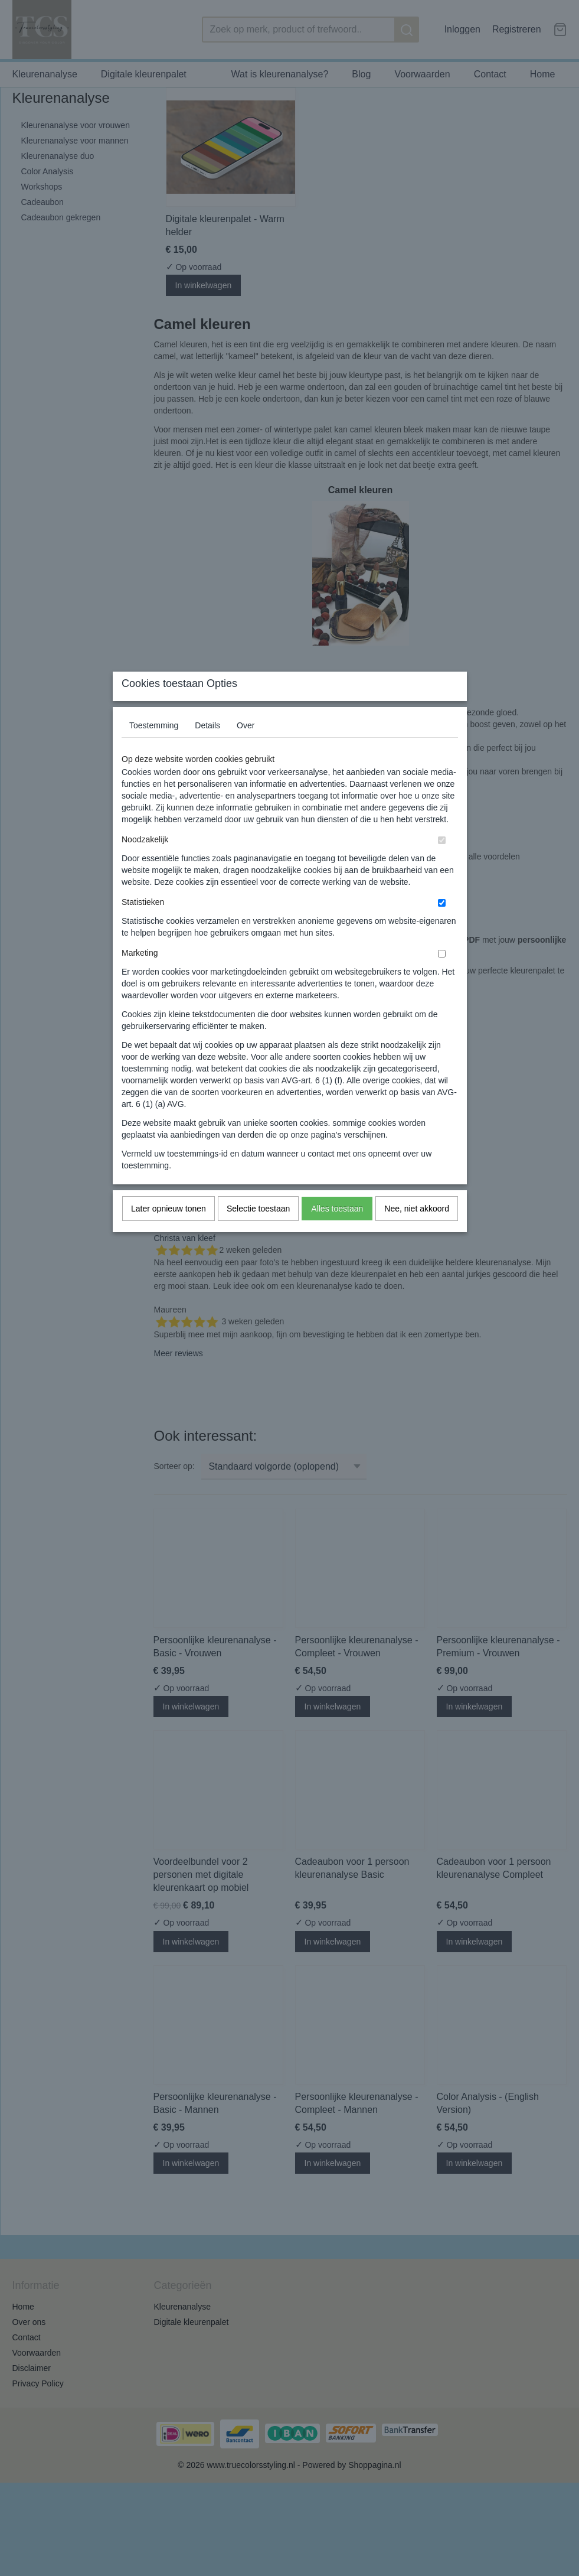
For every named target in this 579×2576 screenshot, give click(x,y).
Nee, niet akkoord (416, 1232)
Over (245, 749)
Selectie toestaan (258, 1232)
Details (207, 749)
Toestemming (153, 749)
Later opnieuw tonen (168, 1232)
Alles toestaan (337, 1232)
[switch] (442, 864)
